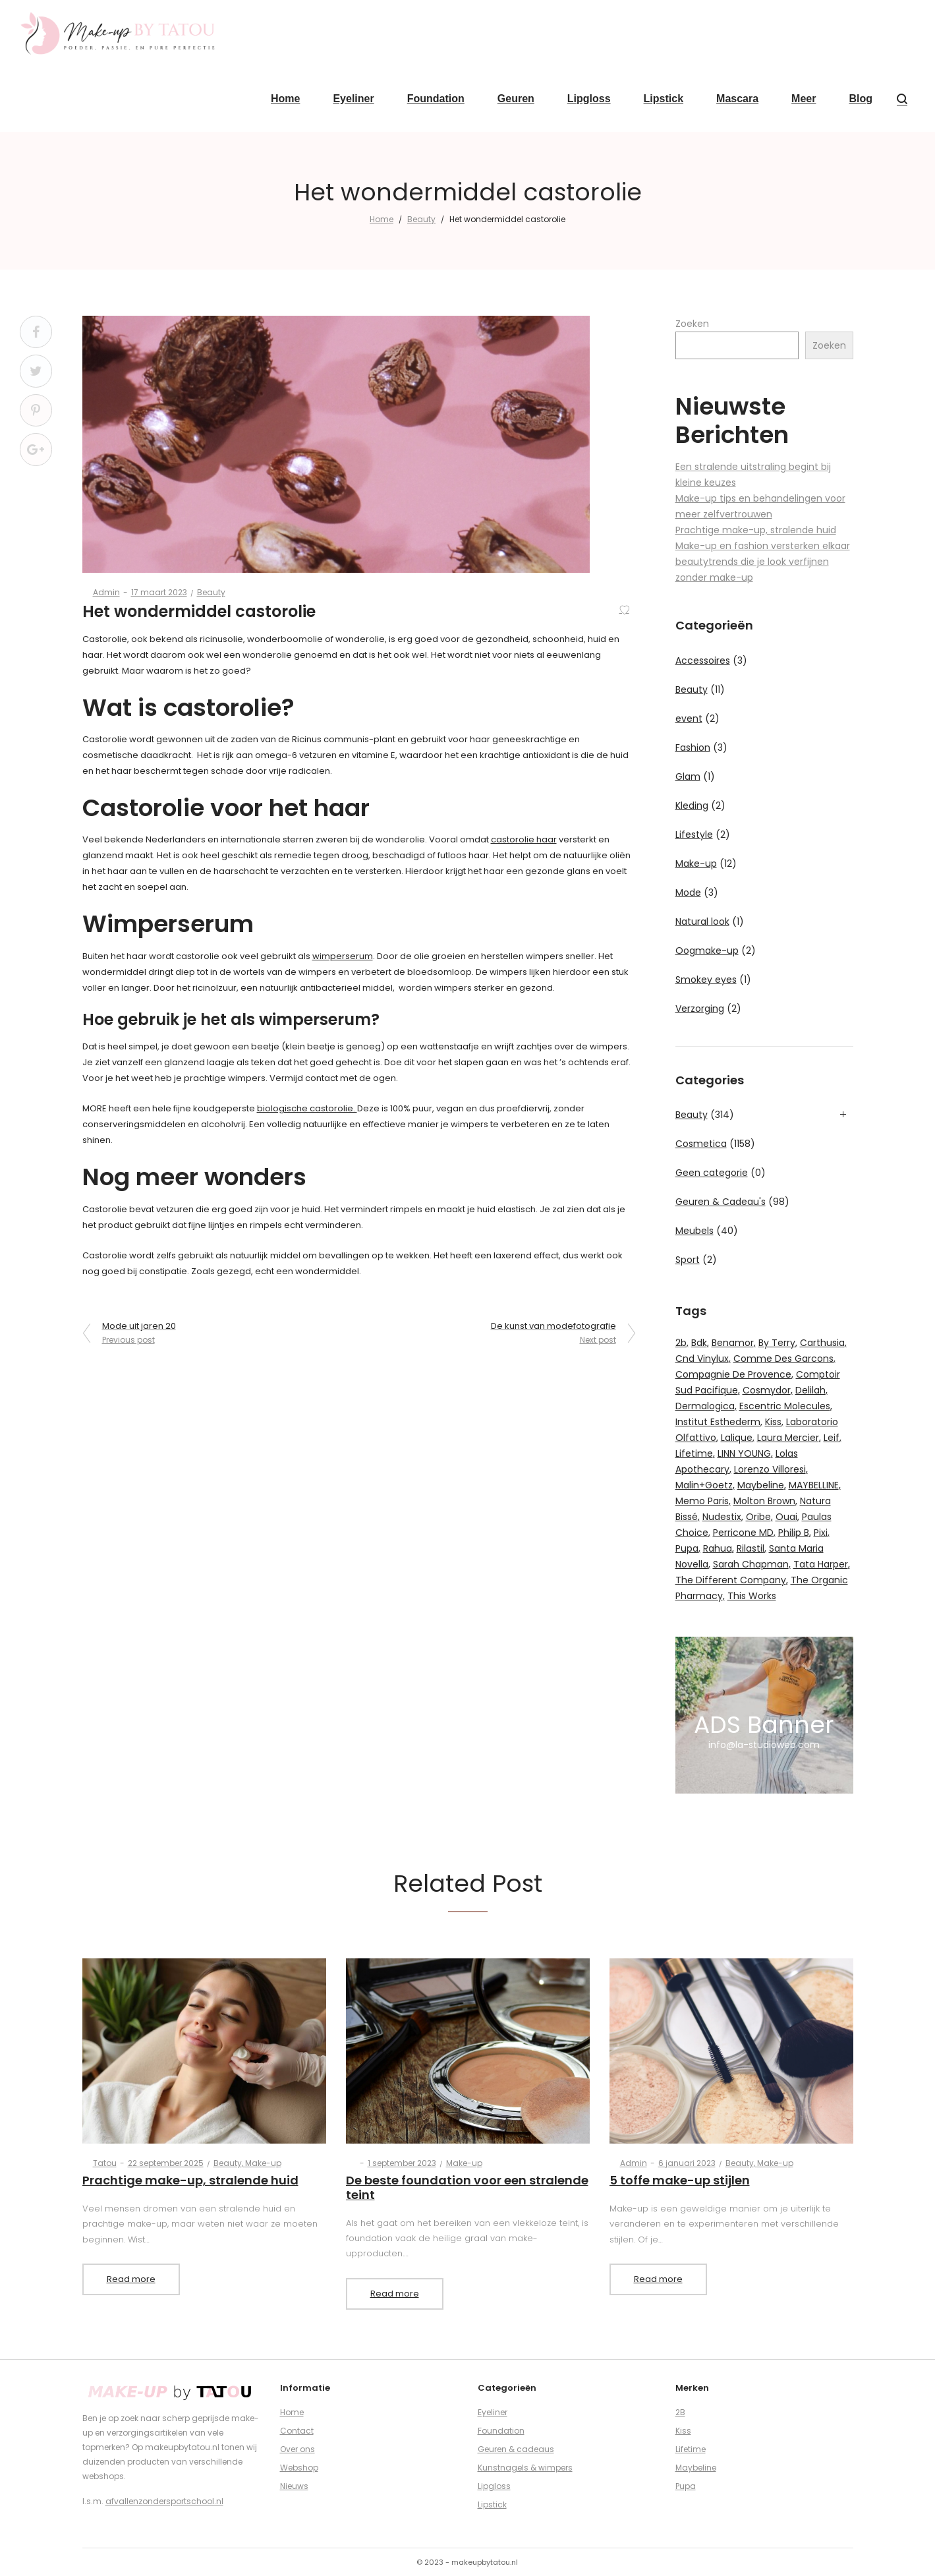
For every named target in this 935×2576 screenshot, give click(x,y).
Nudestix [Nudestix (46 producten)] (721, 1516)
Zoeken (692, 323)
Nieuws (294, 2486)
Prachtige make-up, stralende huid (755, 530)
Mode (688, 892)
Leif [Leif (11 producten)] (831, 1437)
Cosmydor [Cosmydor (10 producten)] (767, 1390)
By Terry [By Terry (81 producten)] (776, 1342)
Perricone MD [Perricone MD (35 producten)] (743, 1532)
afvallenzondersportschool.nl (164, 2501)
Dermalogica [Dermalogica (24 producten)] (705, 1406)
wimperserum (342, 956)
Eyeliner (492, 2412)
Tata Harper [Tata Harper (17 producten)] (820, 1564)
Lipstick (492, 2504)
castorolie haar (524, 839)
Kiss (683, 2430)
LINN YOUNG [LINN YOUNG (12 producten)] (744, 1453)
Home (381, 219)
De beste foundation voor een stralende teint (467, 2187)
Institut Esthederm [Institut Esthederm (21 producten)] (717, 1421)
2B (680, 2412)
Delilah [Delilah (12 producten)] (810, 1390)
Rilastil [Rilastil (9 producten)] (750, 1548)
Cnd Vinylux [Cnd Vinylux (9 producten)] (702, 1358)
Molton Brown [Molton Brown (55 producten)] (764, 1501)
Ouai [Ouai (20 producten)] (786, 1516)
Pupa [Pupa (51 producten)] (686, 1548)
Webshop (299, 2467)
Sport (687, 1259)
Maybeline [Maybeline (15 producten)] (760, 1485)
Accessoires (702, 660)
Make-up (696, 863)
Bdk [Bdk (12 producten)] (699, 1342)
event (688, 718)
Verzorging (699, 1008)
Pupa (685, 2486)
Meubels (694, 1230)
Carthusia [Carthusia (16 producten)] (822, 1342)
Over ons (297, 2449)
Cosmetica (701, 1143)
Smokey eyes (706, 979)
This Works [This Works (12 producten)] (751, 1595)
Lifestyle (694, 834)
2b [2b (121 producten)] (681, 1342)
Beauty (421, 219)
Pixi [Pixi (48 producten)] (821, 1532)
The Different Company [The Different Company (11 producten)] (730, 1580)
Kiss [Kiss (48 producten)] (773, 1421)
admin (101, 592)
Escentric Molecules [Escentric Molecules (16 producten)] (784, 1406)
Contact (297, 2430)
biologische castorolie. (307, 1108)
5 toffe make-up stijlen (679, 2180)
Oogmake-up (707, 950)
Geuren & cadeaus (516, 2449)
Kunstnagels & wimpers (525, 2467)
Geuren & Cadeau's (720, 1201)
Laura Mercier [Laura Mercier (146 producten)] (788, 1437)
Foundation (501, 2430)
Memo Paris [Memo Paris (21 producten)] (702, 1501)
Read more (131, 2279)
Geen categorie (711, 1172)
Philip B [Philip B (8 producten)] (793, 1532)
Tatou (99, 2163)
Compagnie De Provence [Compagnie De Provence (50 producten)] (733, 1374)
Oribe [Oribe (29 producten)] (758, 1516)
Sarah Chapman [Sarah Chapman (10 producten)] (751, 1564)
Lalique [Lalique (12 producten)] (736, 1437)
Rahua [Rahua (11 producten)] (717, 1548)
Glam (687, 776)
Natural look (702, 921)
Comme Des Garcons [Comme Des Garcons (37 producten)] (783, 1358)
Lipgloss (494, 2486)
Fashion (692, 747)
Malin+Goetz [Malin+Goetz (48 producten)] (704, 1485)
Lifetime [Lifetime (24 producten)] (694, 1453)
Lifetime (690, 2449)
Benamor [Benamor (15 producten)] (733, 1342)
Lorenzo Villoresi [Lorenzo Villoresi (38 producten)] (770, 1469)
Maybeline (695, 2467)
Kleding (691, 805)
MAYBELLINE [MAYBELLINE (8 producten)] (814, 1485)
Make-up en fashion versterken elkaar (762, 545)
